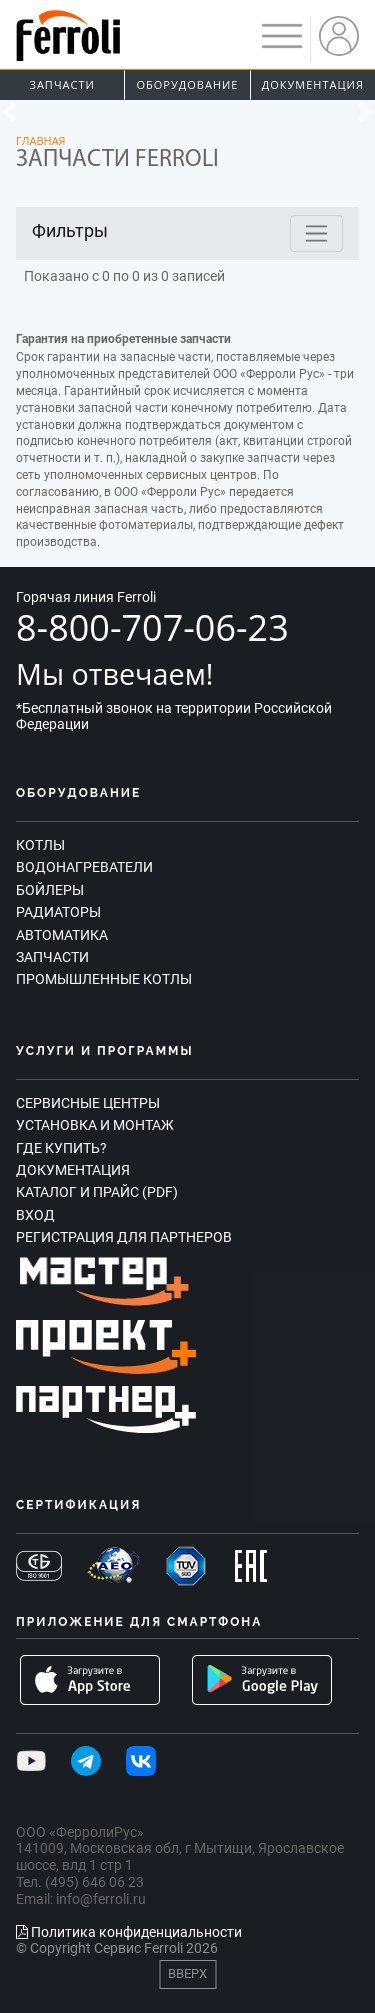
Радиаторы (58, 912)
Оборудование (188, 84)
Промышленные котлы (104, 979)
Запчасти (62, 84)
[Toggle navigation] (316, 233)
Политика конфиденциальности (129, 1932)
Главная (41, 140)
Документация (313, 84)
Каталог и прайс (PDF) (97, 1192)
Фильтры (70, 230)
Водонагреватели (84, 867)
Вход (35, 1215)
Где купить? (61, 1148)
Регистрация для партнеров (124, 1237)
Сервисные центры (88, 1103)
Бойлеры (50, 890)
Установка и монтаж (95, 1125)
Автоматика (62, 935)
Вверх (187, 1973)
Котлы (40, 845)
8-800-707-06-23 (152, 627)
